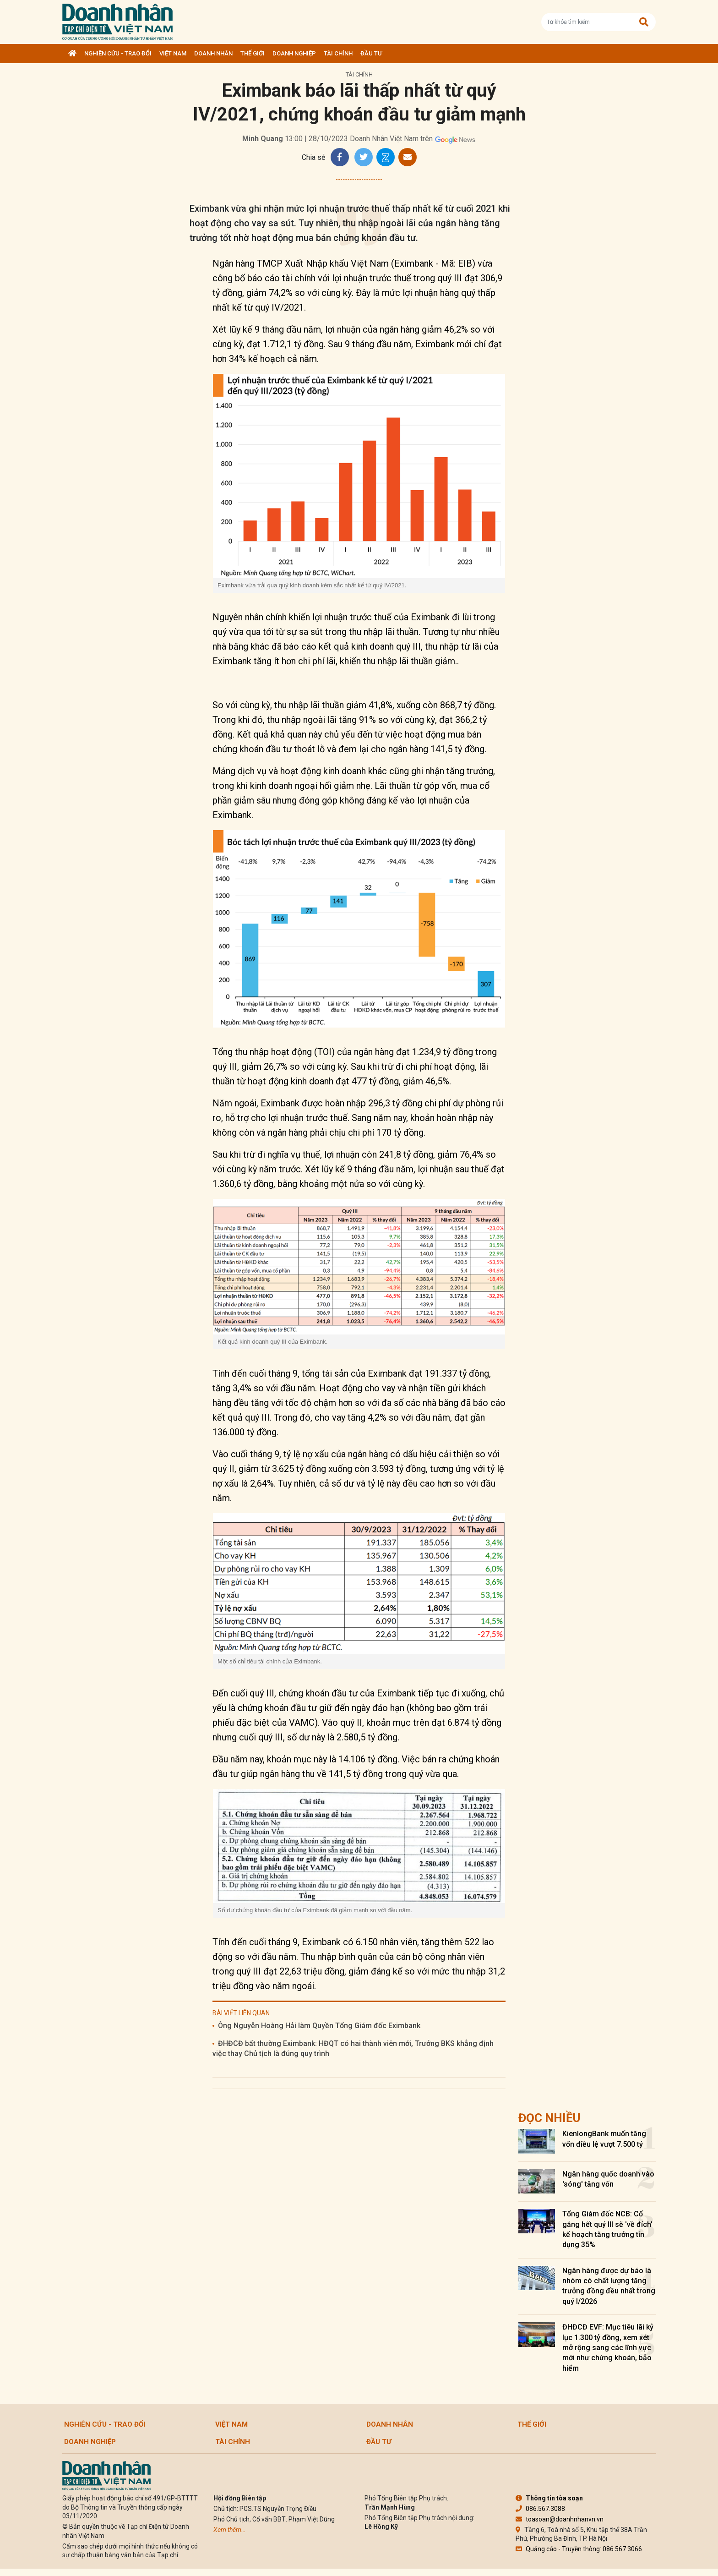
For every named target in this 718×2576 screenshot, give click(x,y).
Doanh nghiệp (294, 53)
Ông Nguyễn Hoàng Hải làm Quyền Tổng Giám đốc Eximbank (319, 2025)
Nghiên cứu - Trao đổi (118, 53)
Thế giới (252, 53)
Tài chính (338, 53)
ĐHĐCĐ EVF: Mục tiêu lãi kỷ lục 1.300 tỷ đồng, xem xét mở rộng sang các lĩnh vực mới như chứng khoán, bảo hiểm (607, 2348)
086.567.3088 (540, 2508)
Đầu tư (371, 53)
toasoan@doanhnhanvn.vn (560, 2519)
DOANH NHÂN (213, 53)
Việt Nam (172, 53)
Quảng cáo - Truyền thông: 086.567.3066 (579, 2549)
